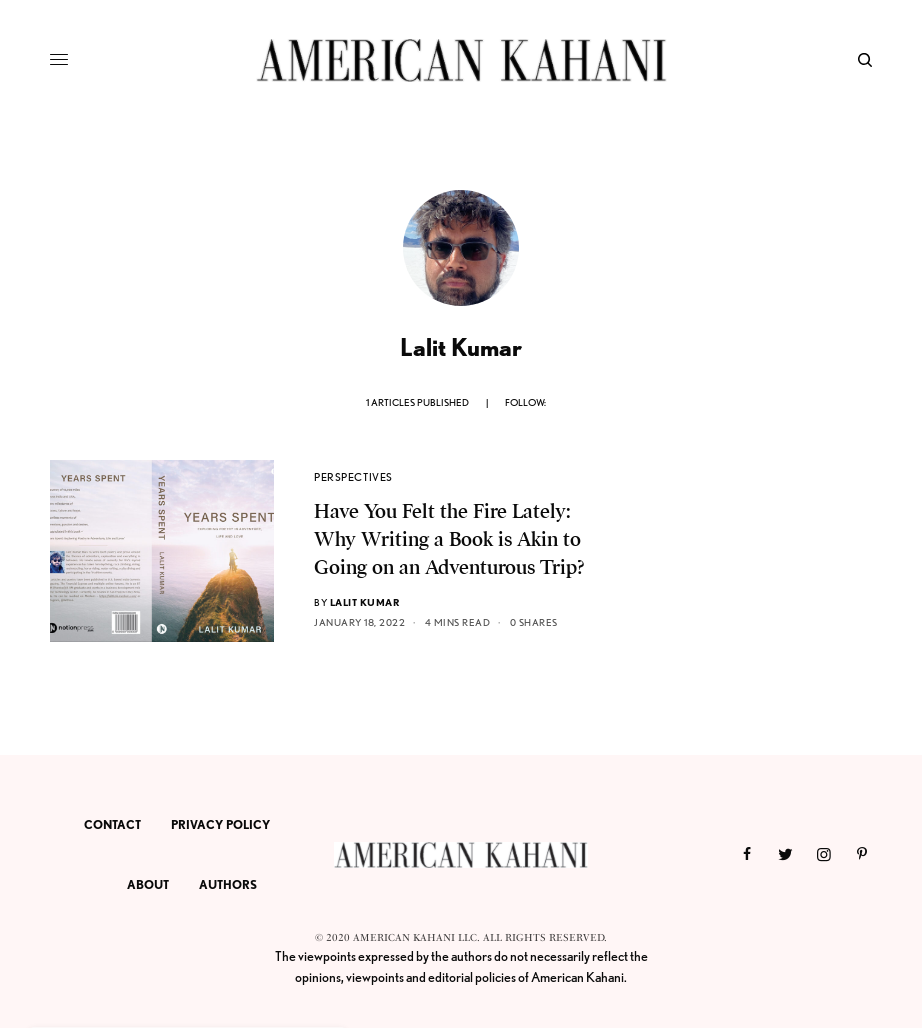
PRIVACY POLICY (220, 824)
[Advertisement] (737, 585)
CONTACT (112, 824)
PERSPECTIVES (353, 477)
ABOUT (148, 884)
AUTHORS (228, 884)
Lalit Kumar (365, 602)
